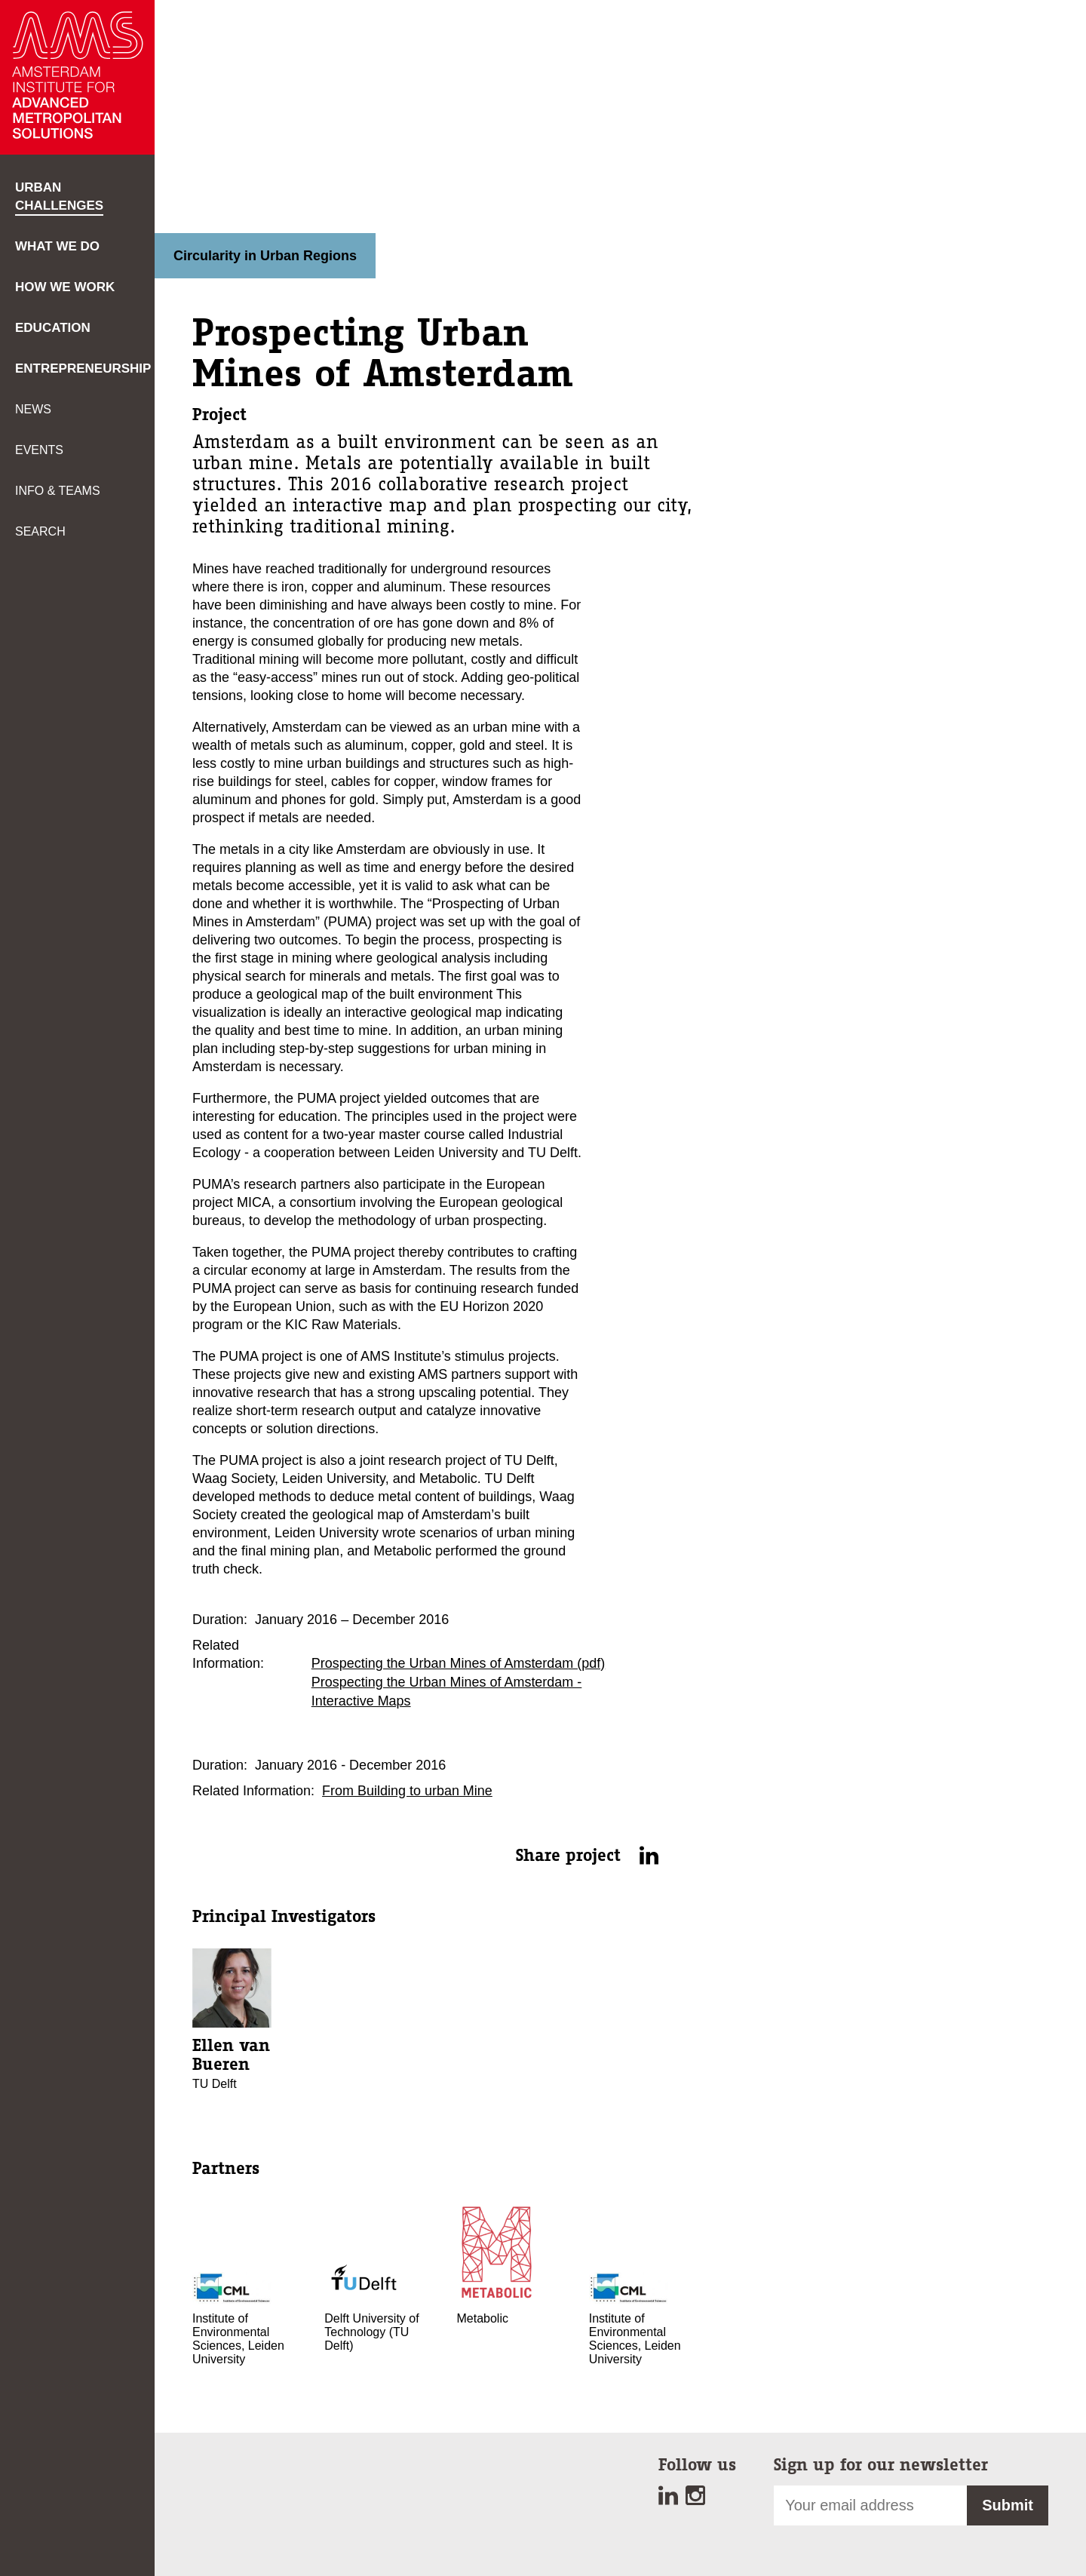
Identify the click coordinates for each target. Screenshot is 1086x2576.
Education (52, 328)
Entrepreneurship (83, 368)
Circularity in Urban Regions (265, 255)
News (33, 409)
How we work (65, 287)
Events (39, 450)
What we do (57, 246)
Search (40, 531)
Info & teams (57, 490)
